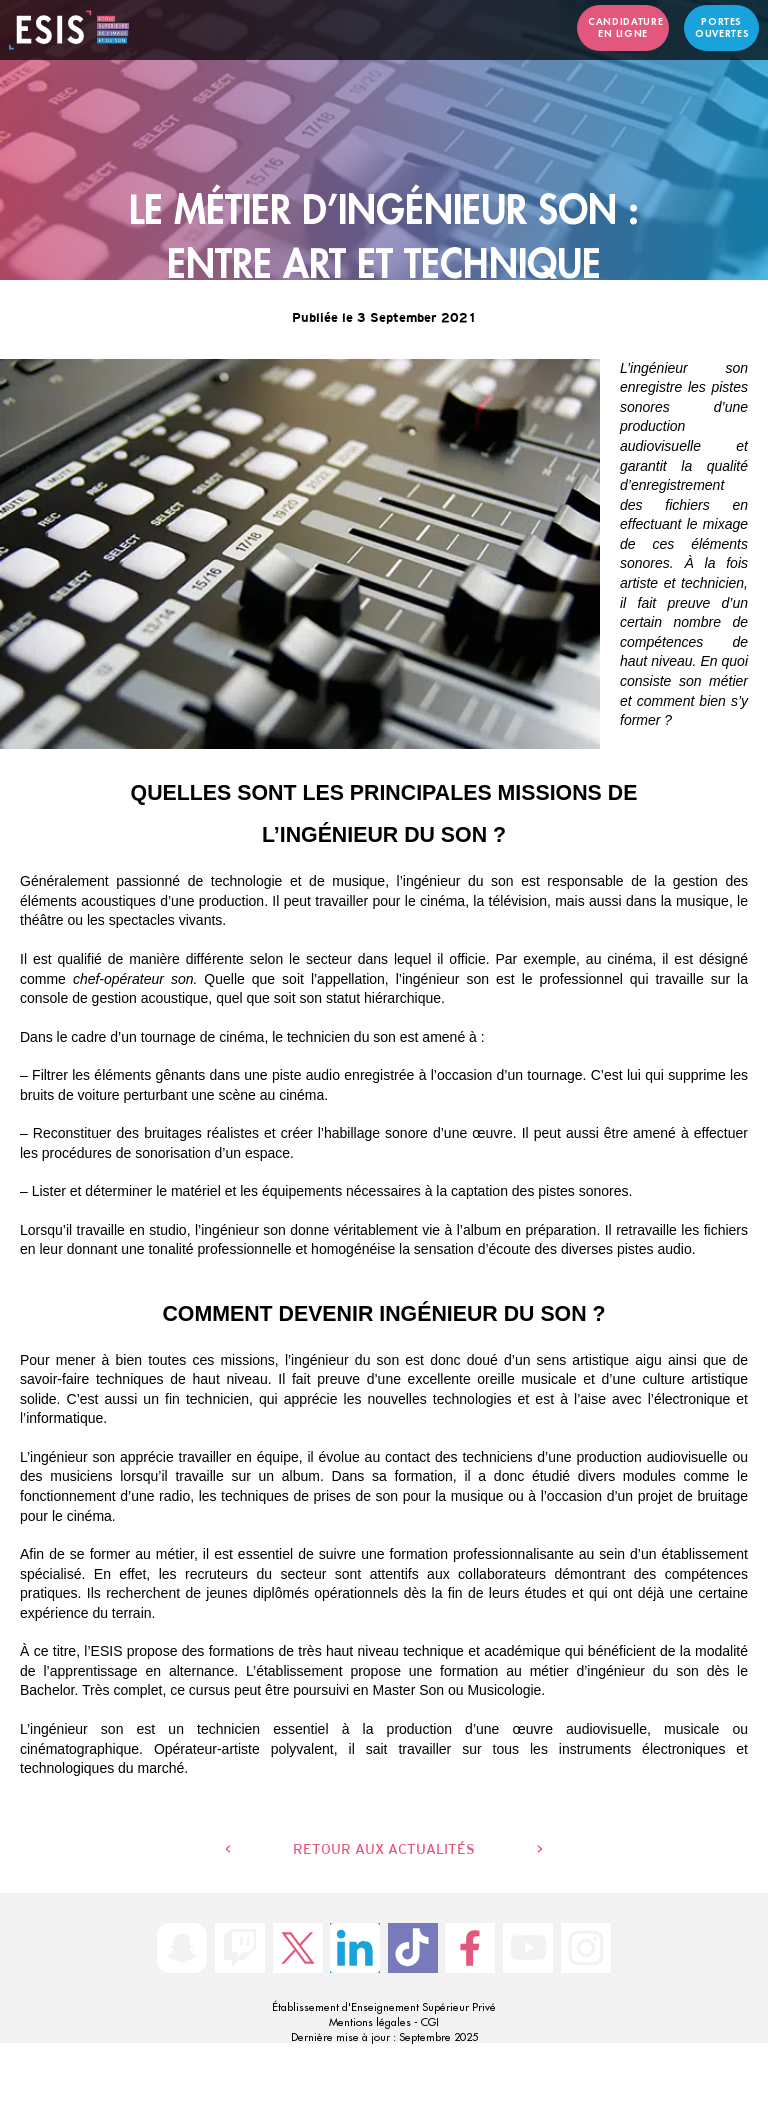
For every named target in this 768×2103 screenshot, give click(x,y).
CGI (430, 2022)
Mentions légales (370, 2022)
